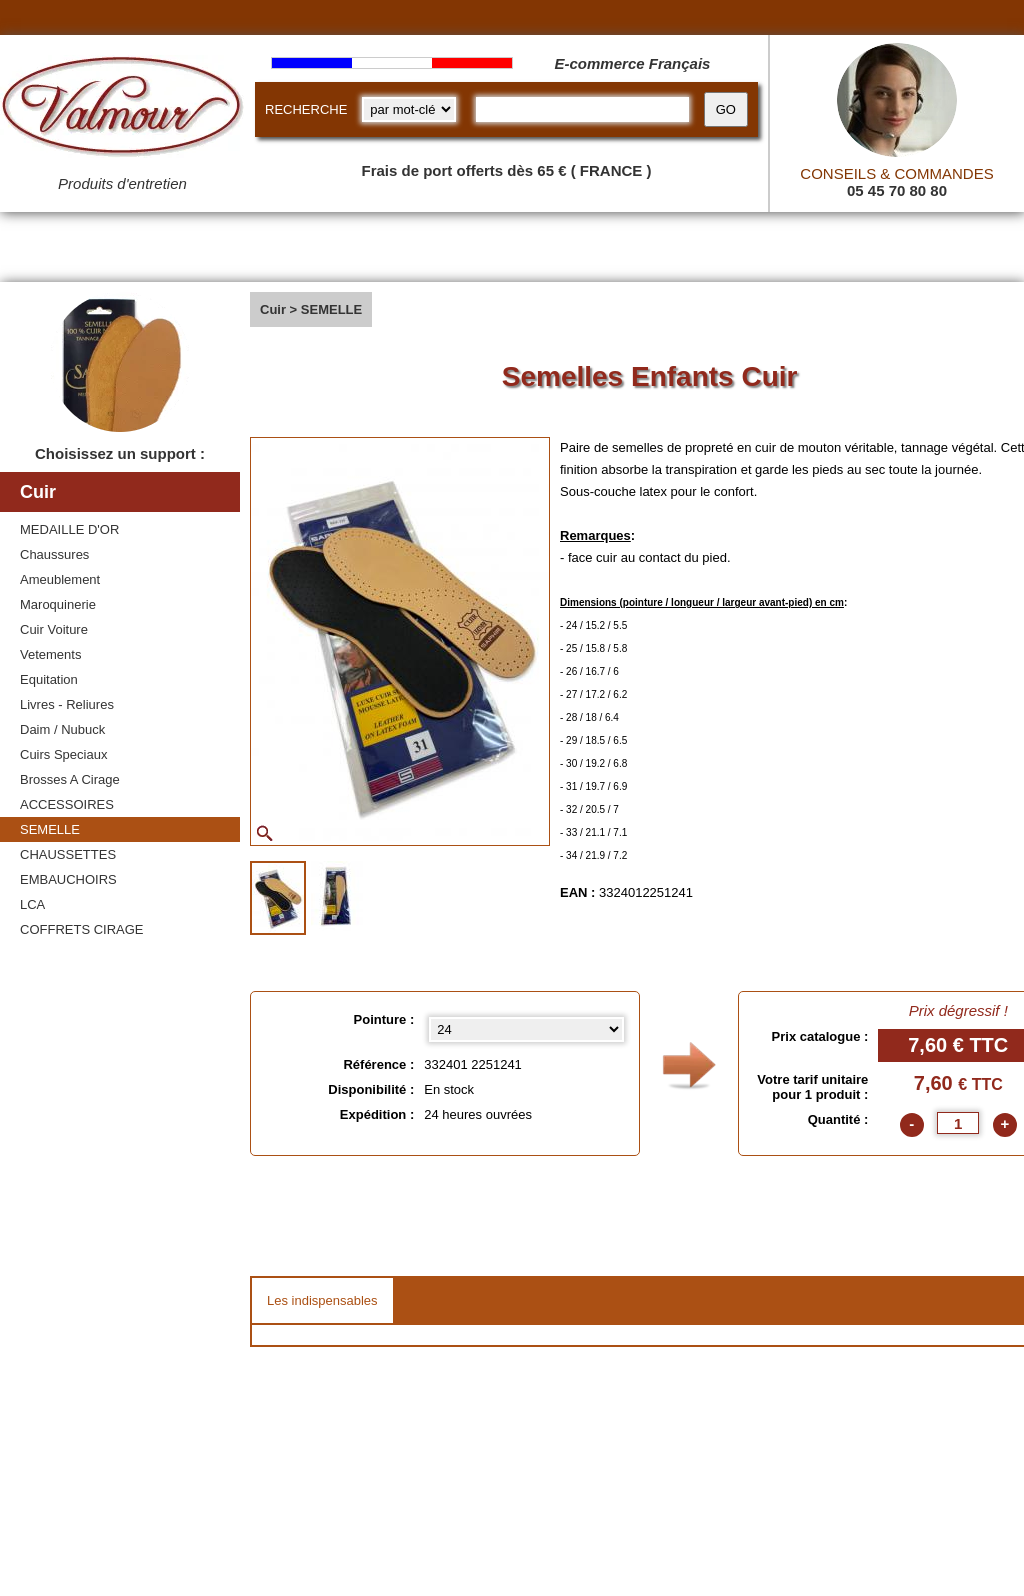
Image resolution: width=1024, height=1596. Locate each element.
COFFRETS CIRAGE (82, 929)
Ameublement (60, 579)
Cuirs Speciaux (63, 754)
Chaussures (54, 554)
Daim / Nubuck (62, 729)
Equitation (49, 679)
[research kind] (409, 109)
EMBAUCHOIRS (68, 879)
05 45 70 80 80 (897, 190)
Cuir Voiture (54, 629)
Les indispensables (322, 1300)
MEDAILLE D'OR (69, 529)
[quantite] (958, 1123)
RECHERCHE (306, 109)
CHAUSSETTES (68, 854)
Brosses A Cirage (70, 779)
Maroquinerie (58, 604)
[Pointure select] (526, 1029)
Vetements (50, 654)
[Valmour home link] (122, 110)
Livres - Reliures (67, 704)
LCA (32, 904)
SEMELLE (50, 829)
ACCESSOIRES (67, 804)
